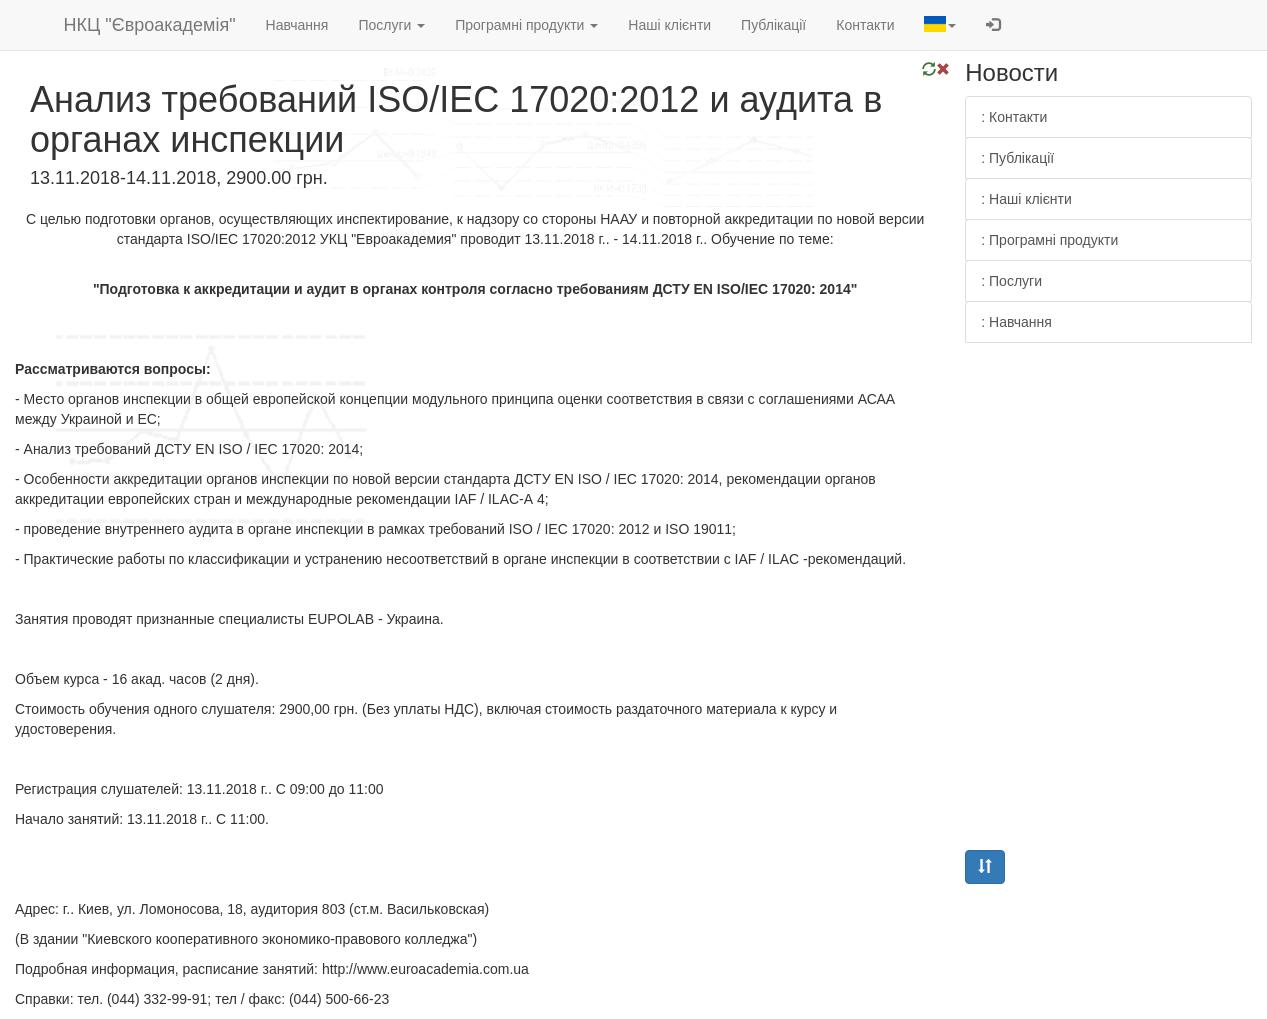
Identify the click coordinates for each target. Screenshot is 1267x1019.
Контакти (865, 25)
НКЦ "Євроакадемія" (150, 25)
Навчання (297, 25)
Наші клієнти (669, 25)
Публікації (773, 25)
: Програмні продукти (1049, 240)
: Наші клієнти (1026, 199)
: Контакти (1014, 117)
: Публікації (1017, 158)
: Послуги (1011, 281)
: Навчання (1016, 322)
